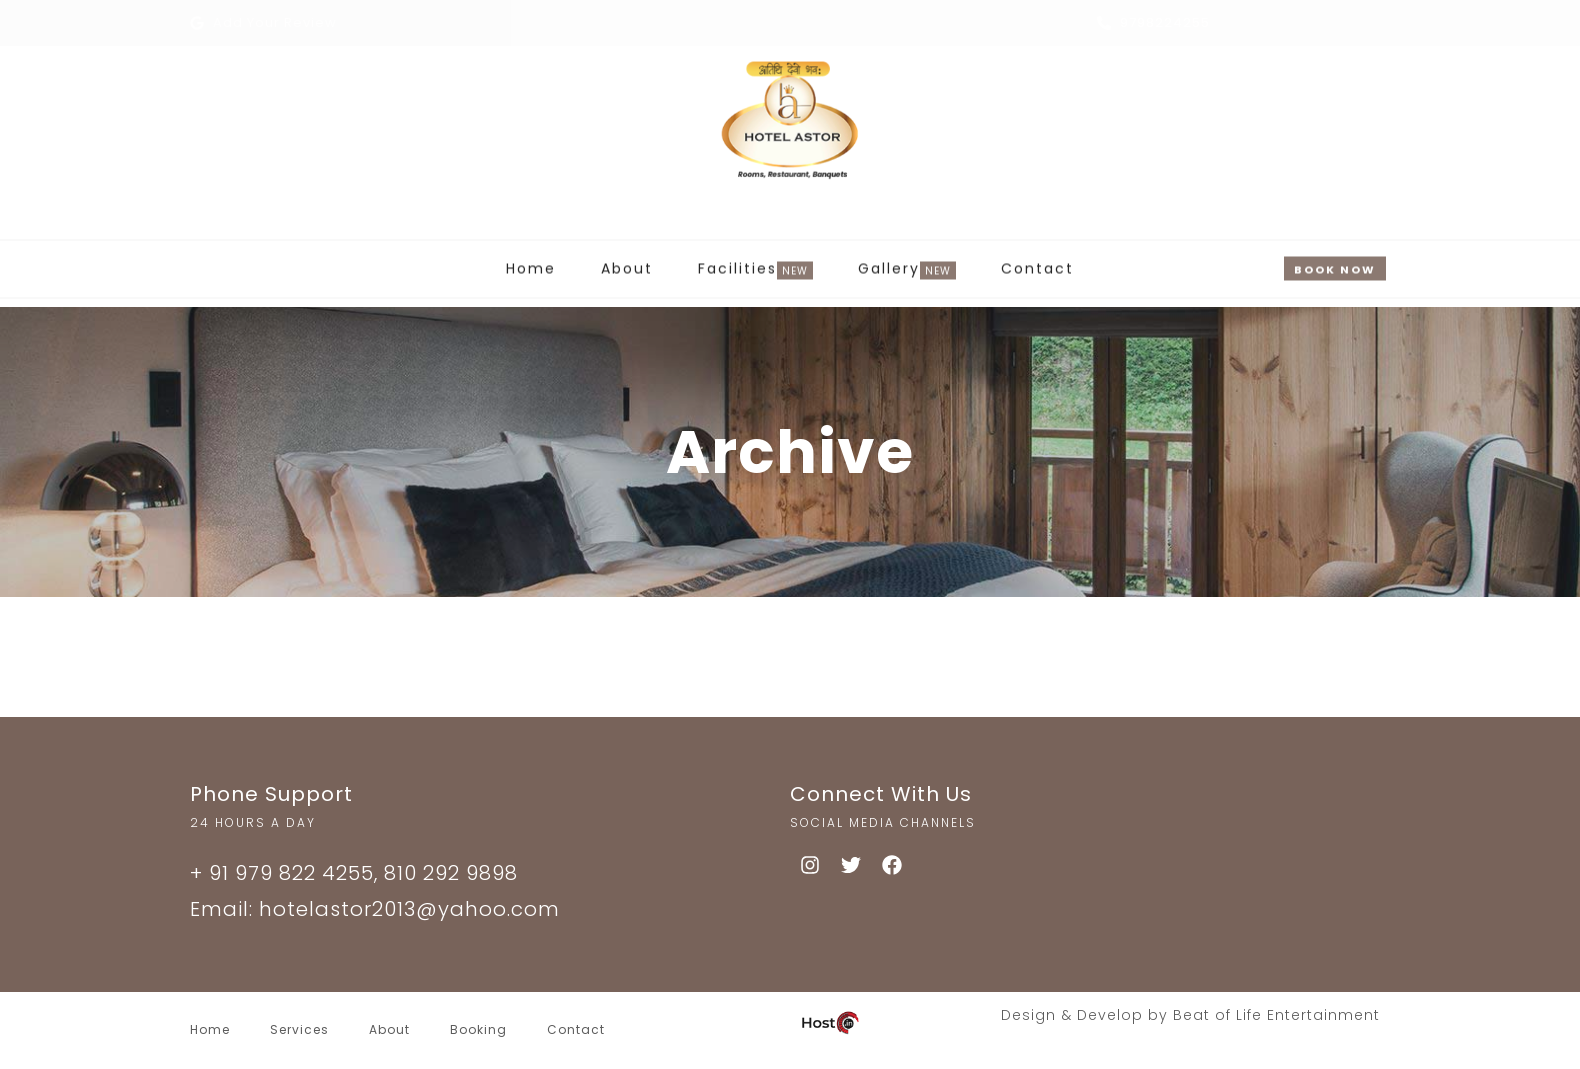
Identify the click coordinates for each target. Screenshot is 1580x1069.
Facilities (737, 262)
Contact (1037, 261)
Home (531, 261)
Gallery (889, 262)
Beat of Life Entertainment (1276, 1015)
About (627, 261)
